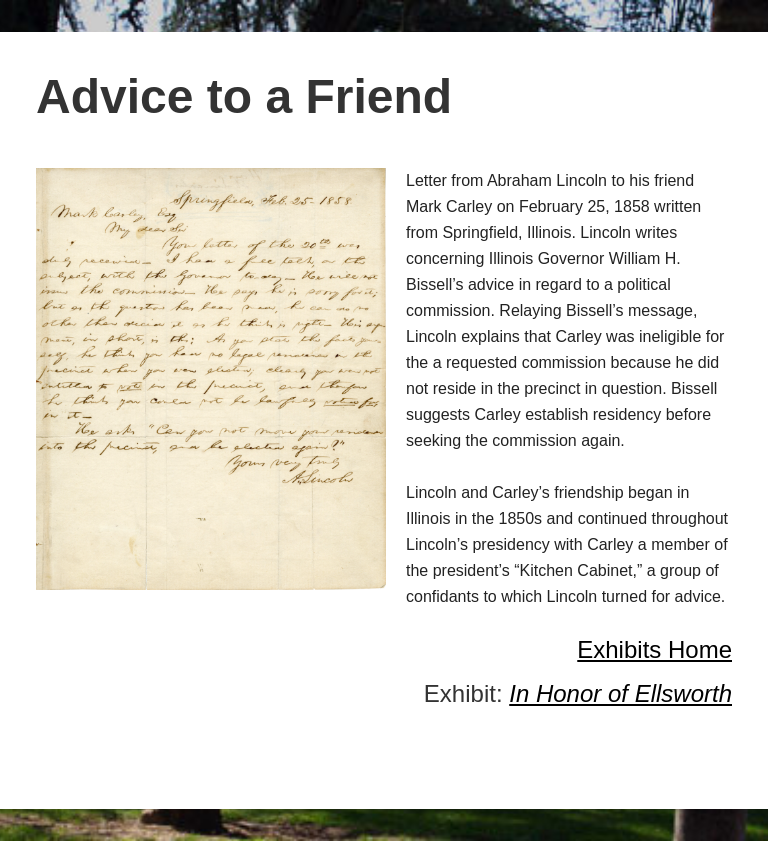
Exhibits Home (654, 649)
